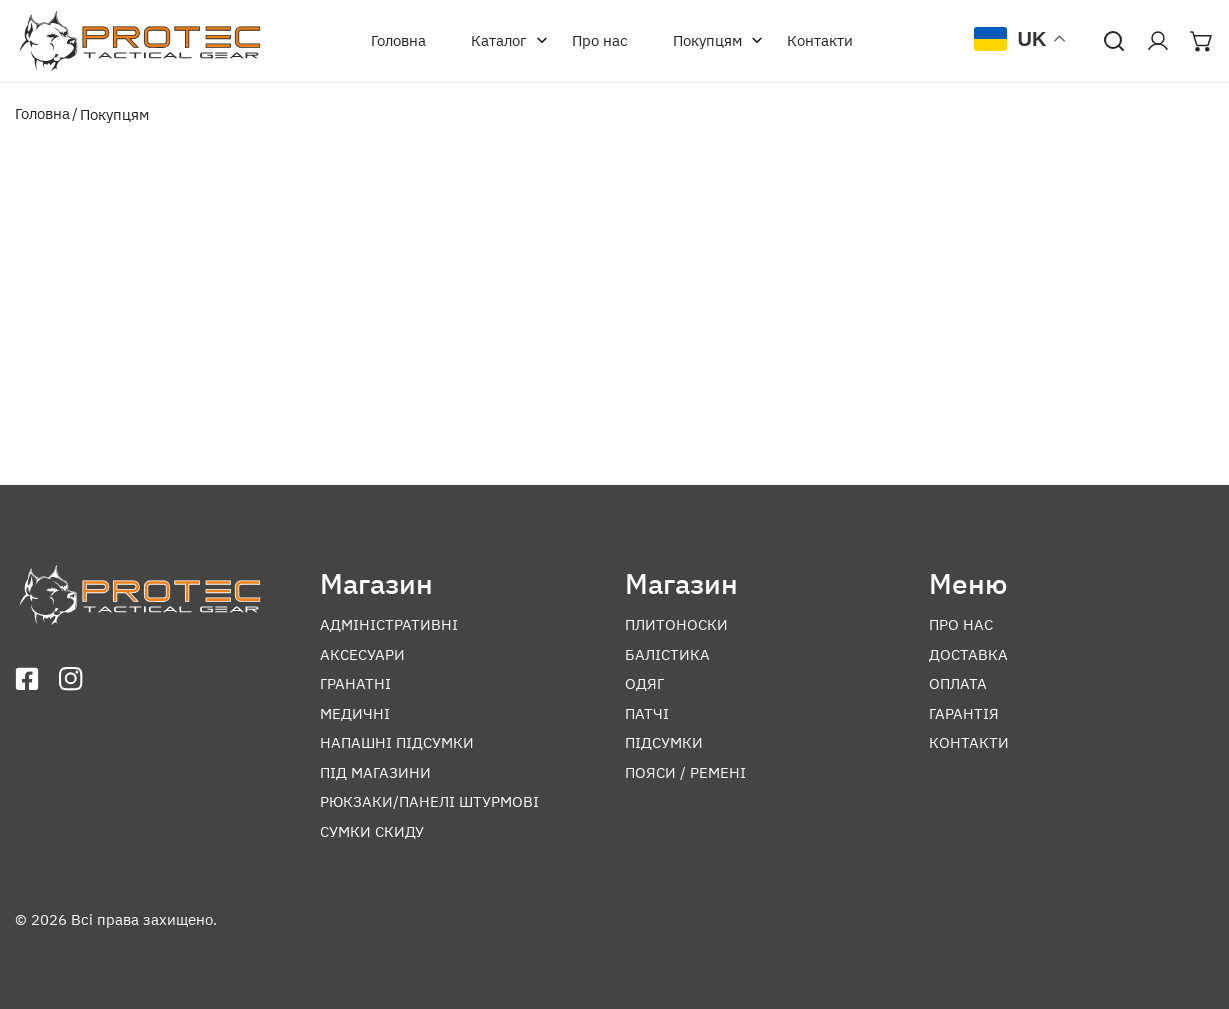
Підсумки (664, 742)
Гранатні (355, 683)
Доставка (968, 654)
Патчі (647, 713)
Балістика (667, 654)
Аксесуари (362, 654)
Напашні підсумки (397, 742)
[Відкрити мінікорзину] (1202, 41)
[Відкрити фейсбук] (27, 679)
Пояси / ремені (685, 772)
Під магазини (375, 772)
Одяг (644, 683)
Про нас (600, 40)
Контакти (820, 40)
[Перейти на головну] (140, 41)
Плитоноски (676, 624)
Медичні (355, 713)
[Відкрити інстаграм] (71, 679)
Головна (398, 40)
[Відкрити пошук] (1114, 41)
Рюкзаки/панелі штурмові (429, 801)
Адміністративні (389, 624)
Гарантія (964, 713)
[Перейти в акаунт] (1158, 41)
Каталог (504, 40)
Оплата (958, 683)
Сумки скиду (372, 831)
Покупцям (712, 40)
